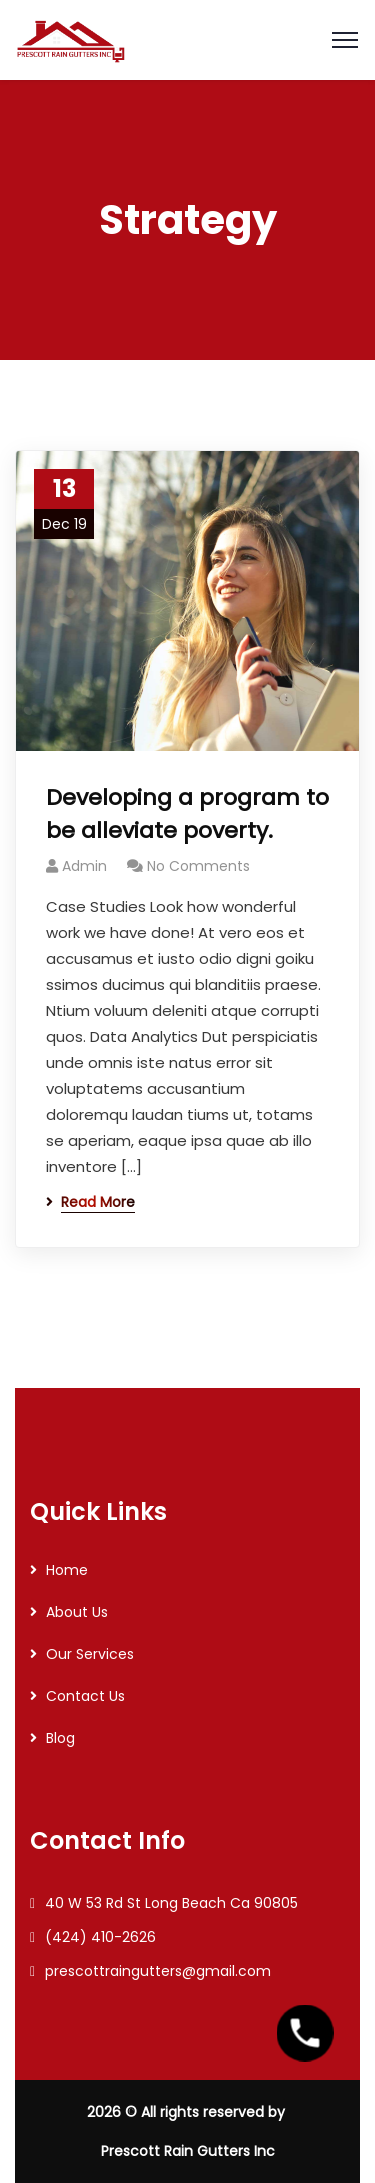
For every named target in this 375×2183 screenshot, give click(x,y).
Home (67, 1570)
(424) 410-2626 (100, 1937)
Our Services (90, 1654)
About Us (77, 1612)
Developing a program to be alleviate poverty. (187, 814)
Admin (84, 866)
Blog (60, 1738)
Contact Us (85, 1696)
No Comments (198, 866)
